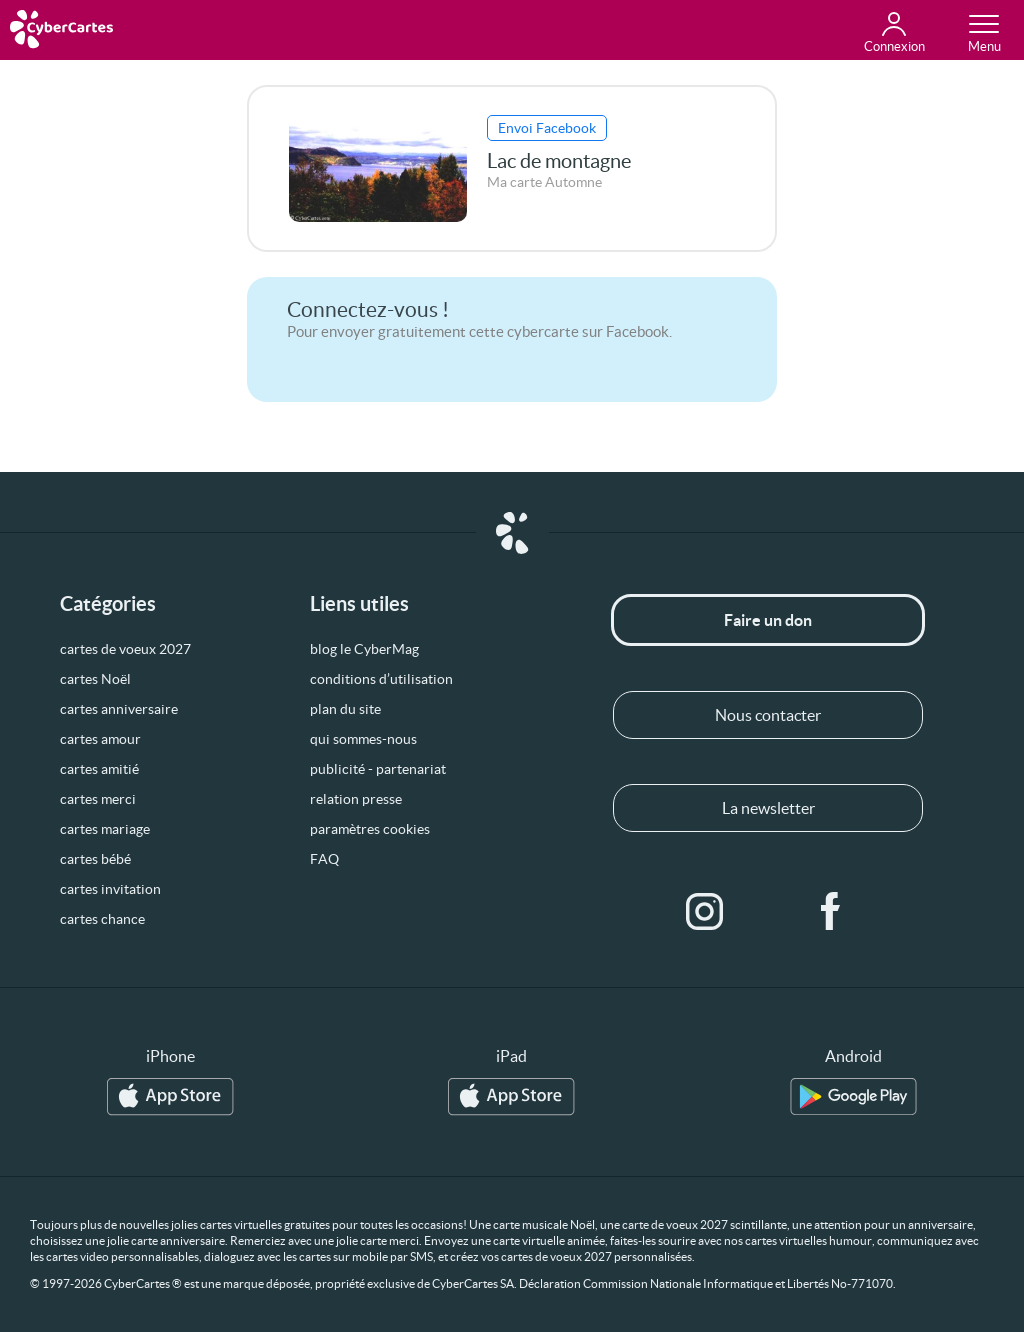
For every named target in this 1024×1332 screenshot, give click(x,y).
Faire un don (768, 620)
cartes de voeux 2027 (125, 649)
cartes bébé (95, 859)
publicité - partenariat (378, 769)
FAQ (324, 859)
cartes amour (100, 739)
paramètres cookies (370, 829)
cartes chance (102, 919)
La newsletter (768, 808)
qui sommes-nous (363, 739)
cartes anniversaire (119, 709)
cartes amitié (99, 769)
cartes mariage (105, 829)
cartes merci (98, 799)
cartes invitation (110, 889)
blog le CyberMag (364, 649)
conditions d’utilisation (381, 679)
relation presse (356, 799)
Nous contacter (768, 715)
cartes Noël (95, 679)
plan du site (345, 709)
